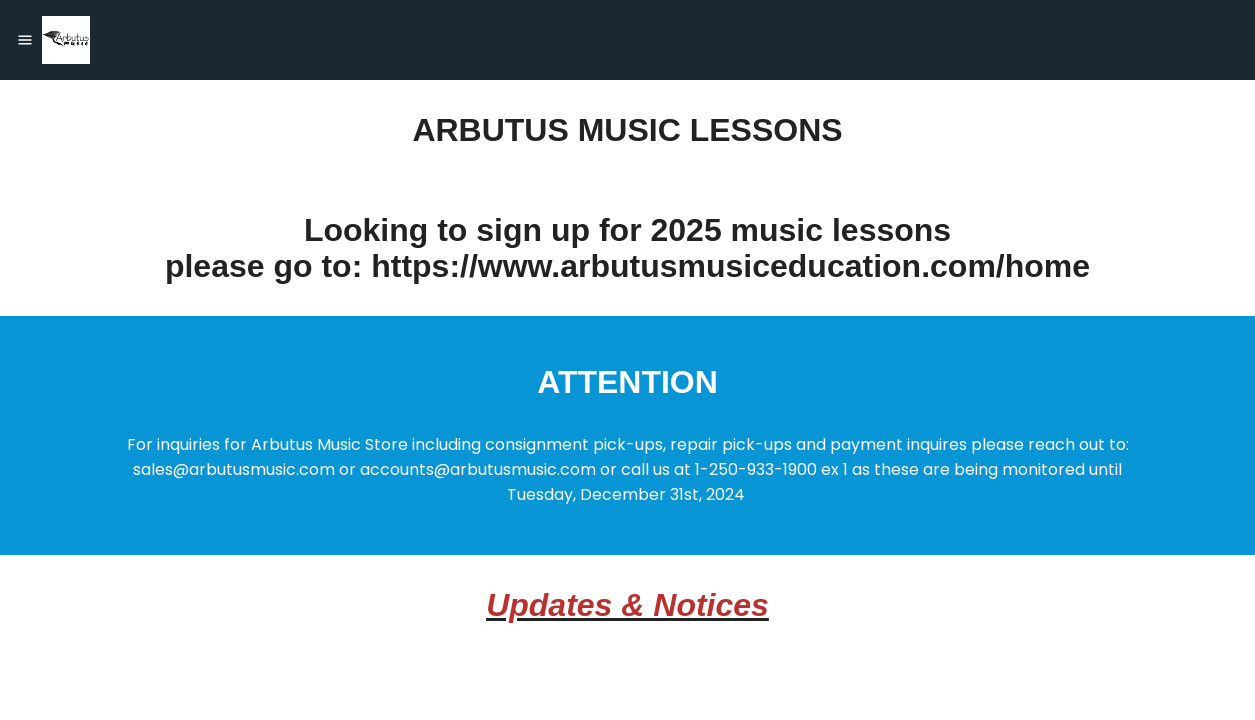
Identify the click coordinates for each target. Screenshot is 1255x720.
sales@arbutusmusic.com (234, 469)
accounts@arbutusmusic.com (478, 469)
